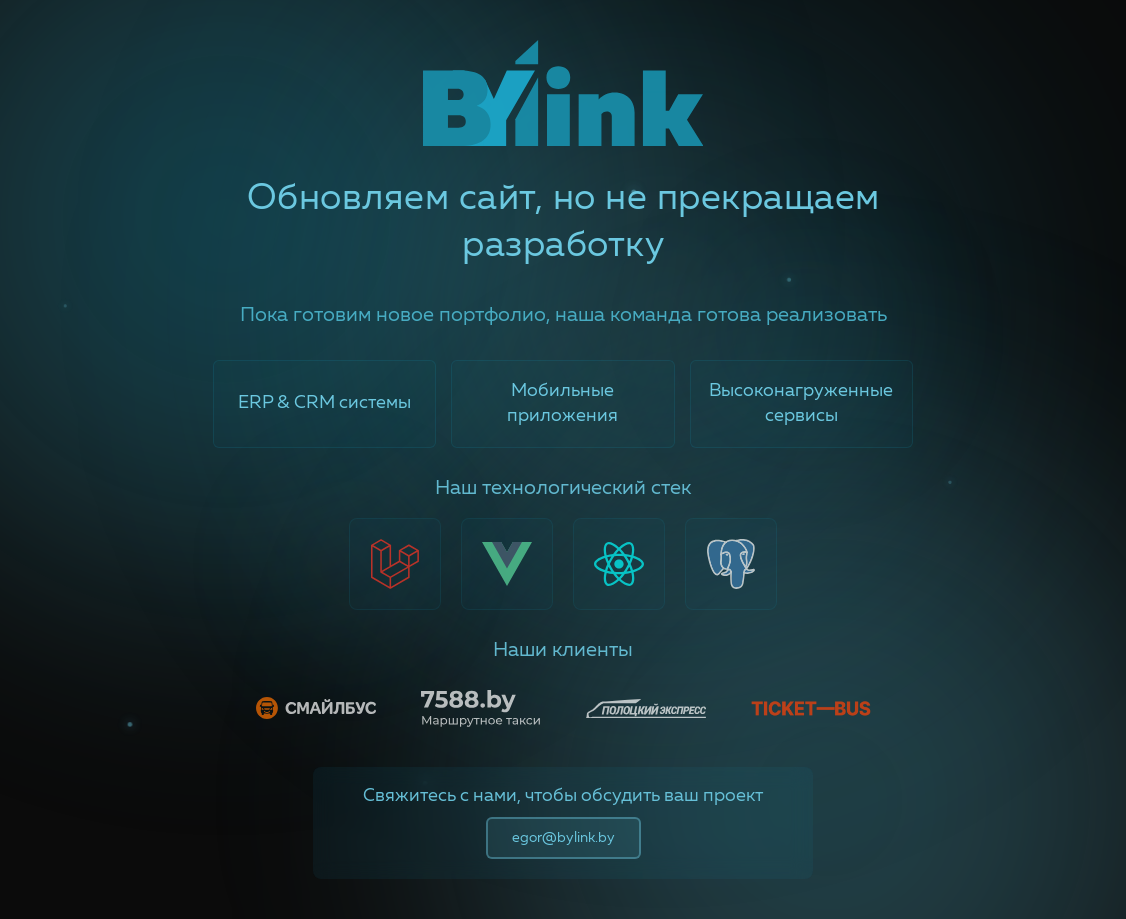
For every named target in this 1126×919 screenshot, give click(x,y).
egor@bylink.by (563, 838)
